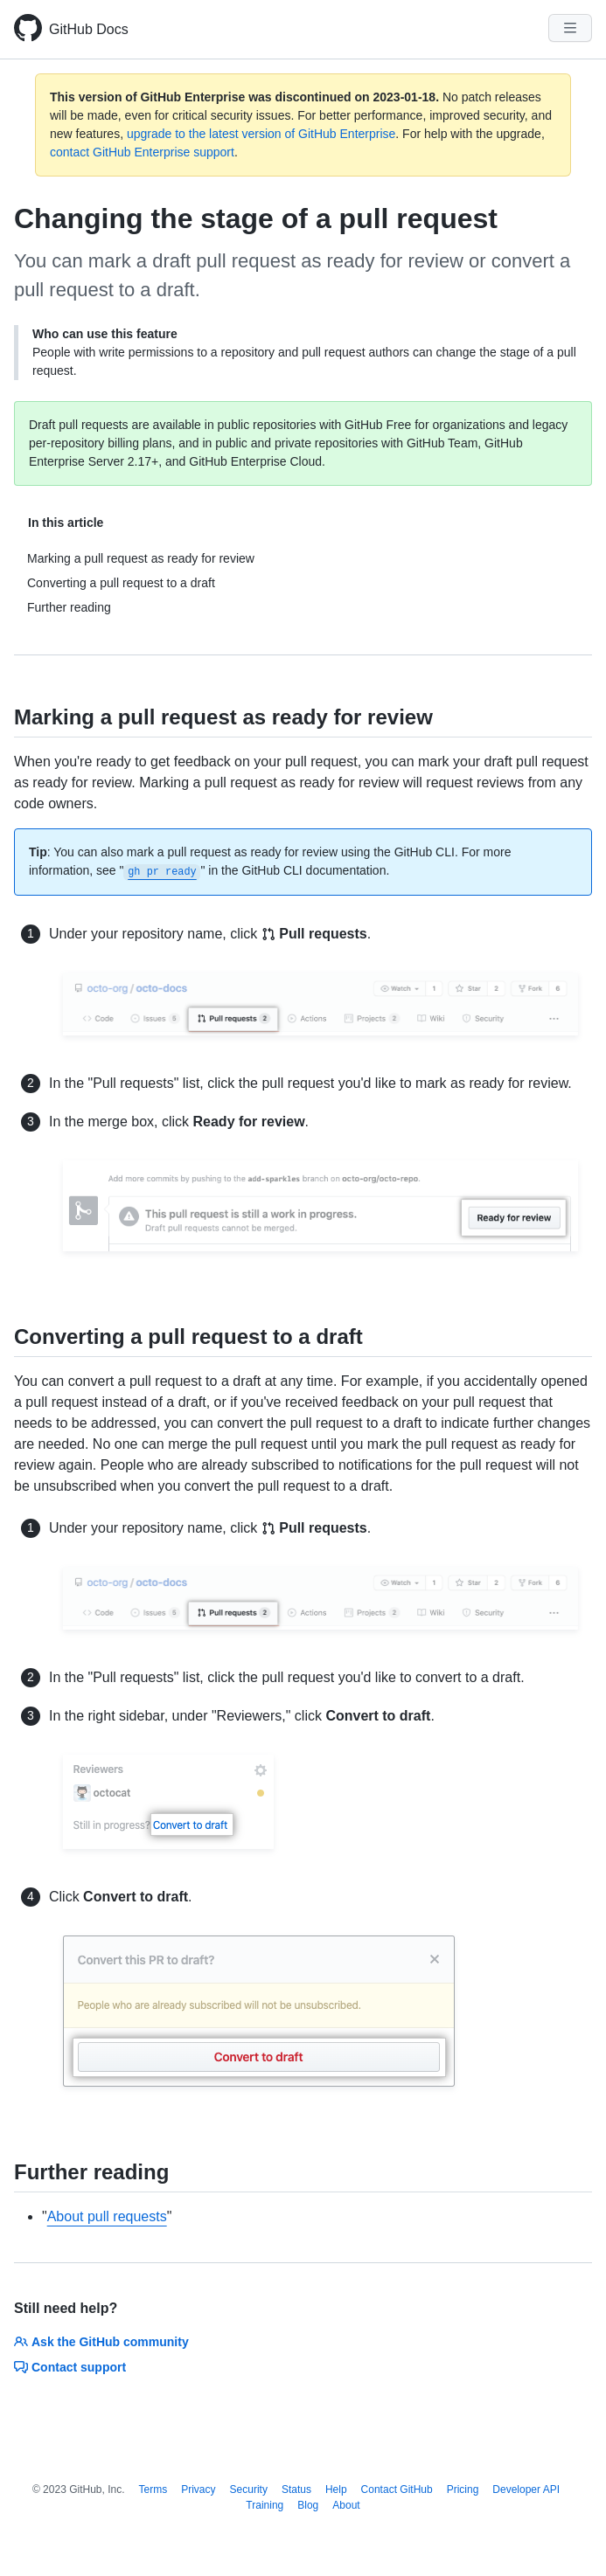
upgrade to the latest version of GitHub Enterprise (261, 134)
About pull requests (107, 2216)
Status (296, 2489)
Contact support (70, 2367)
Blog (307, 2505)
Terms (153, 2489)
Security (249, 2489)
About (345, 2505)
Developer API (526, 2489)
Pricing (463, 2489)
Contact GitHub (397, 2489)
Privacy (198, 2489)
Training (264, 2505)
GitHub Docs (89, 29)
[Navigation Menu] (570, 28)
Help (336, 2489)
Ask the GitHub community (101, 2342)
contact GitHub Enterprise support (142, 152)
